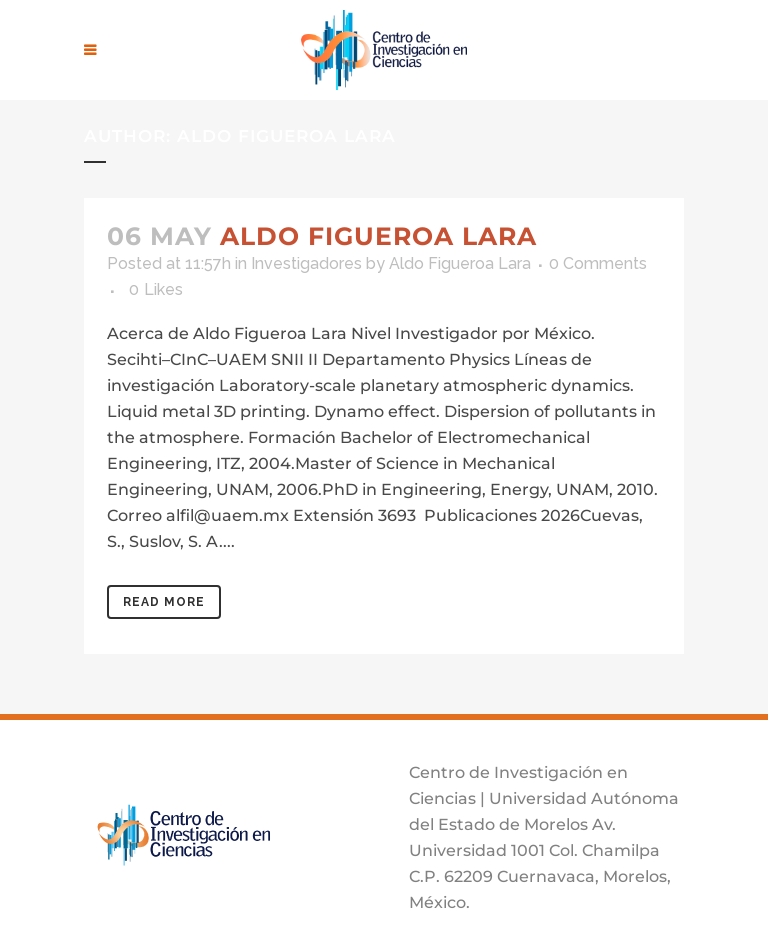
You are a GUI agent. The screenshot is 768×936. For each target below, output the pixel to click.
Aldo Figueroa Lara (378, 236)
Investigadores (306, 263)
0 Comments (598, 263)
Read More (164, 602)
